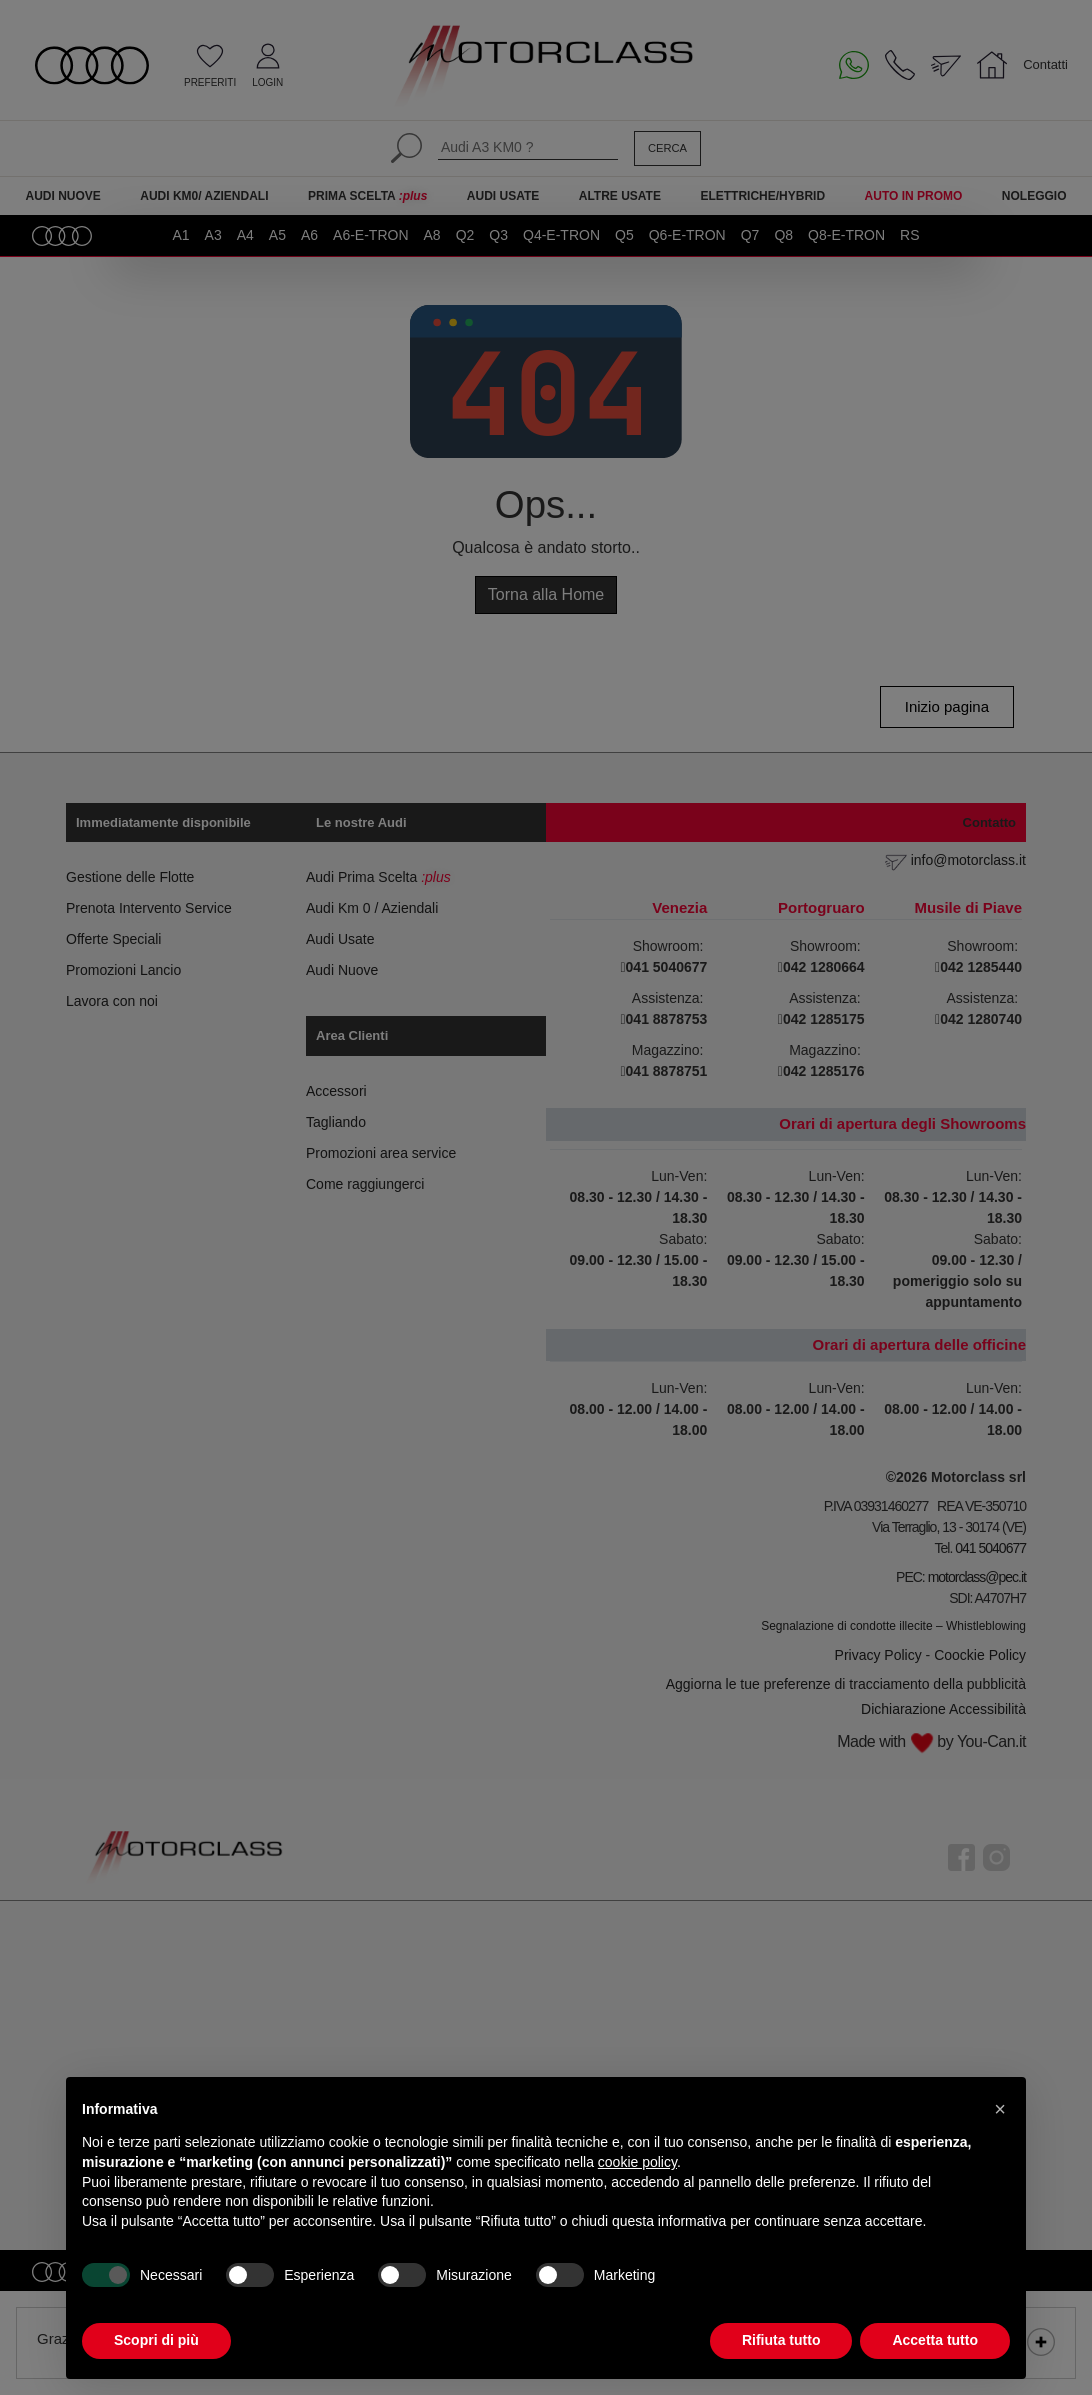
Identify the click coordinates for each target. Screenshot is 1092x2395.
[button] (1000, 2109)
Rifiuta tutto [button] (781, 2340)
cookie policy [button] (637, 2162)
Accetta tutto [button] (935, 2340)
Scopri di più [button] (156, 2340)
